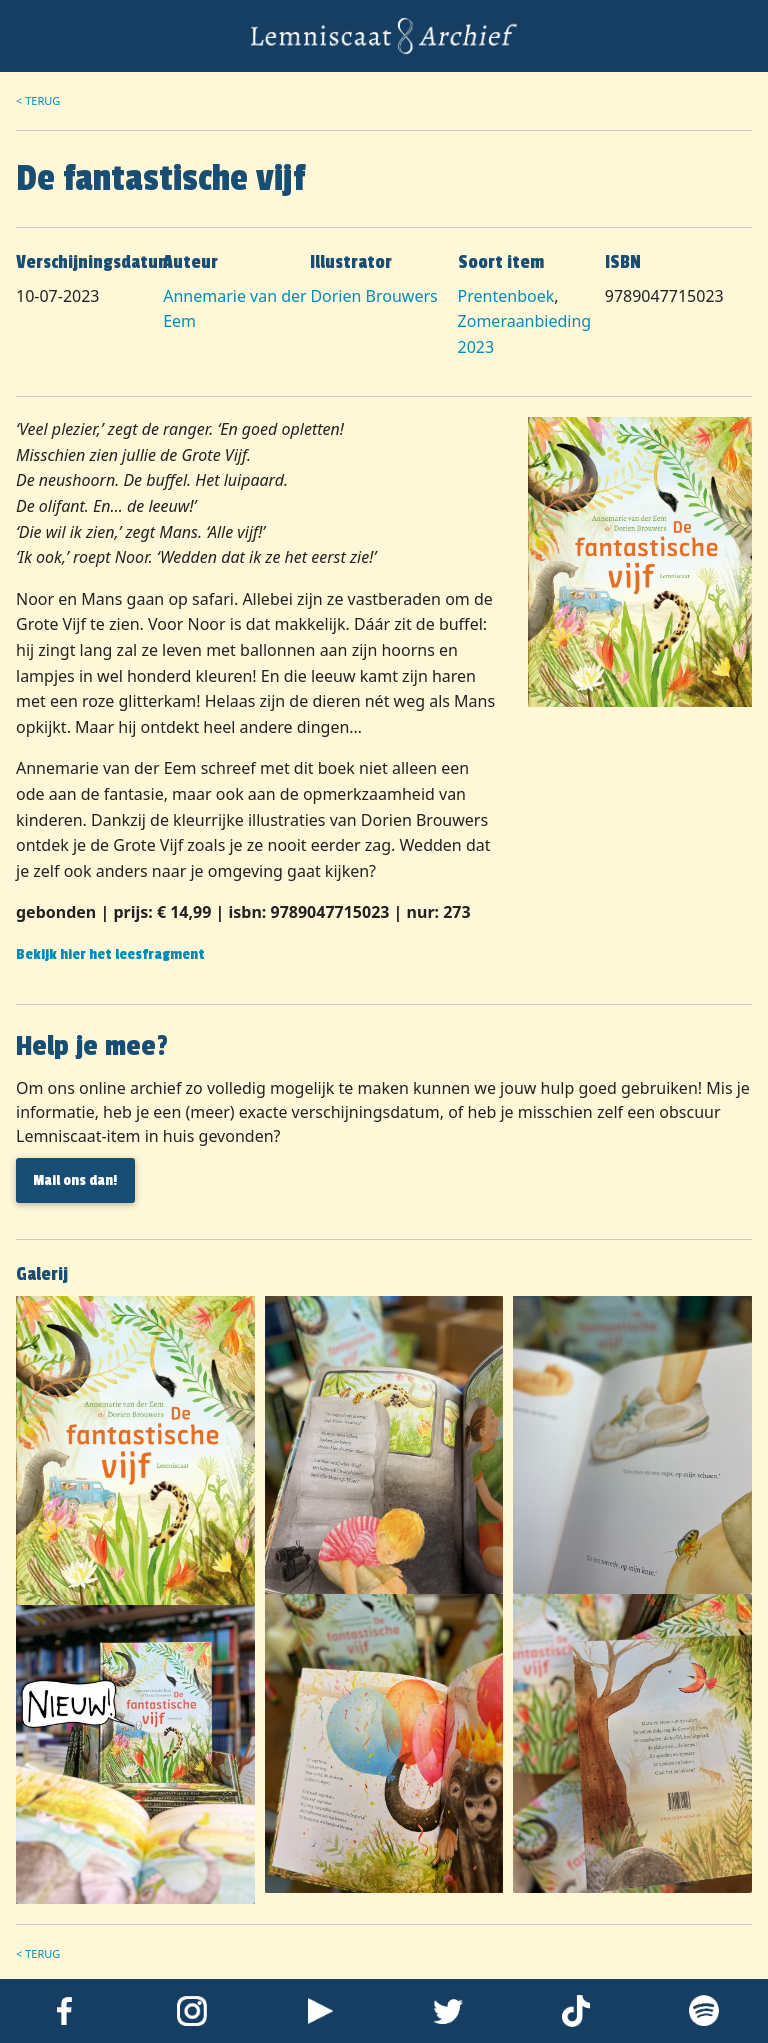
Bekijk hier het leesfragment (110, 954)
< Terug (38, 100)
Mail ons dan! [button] (75, 1180)
